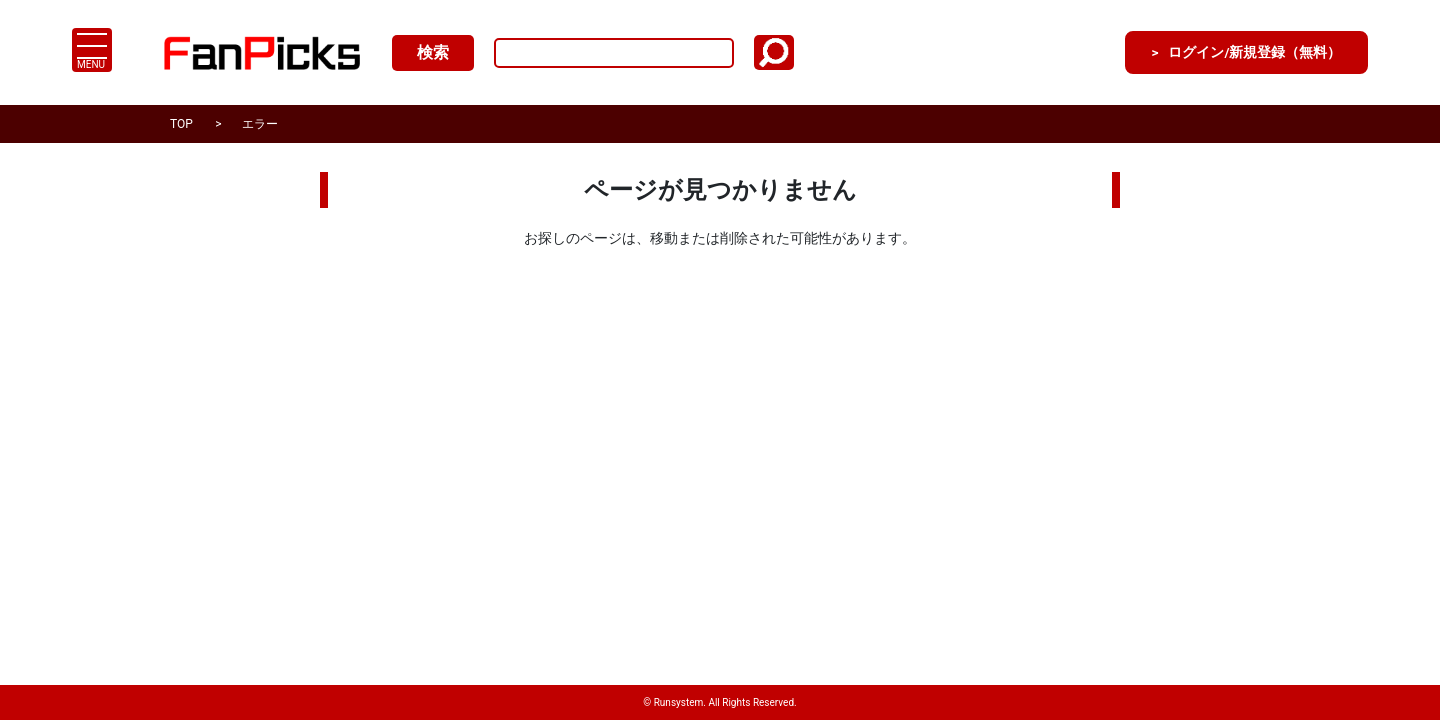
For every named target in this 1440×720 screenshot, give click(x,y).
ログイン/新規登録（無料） (1235, 52)
